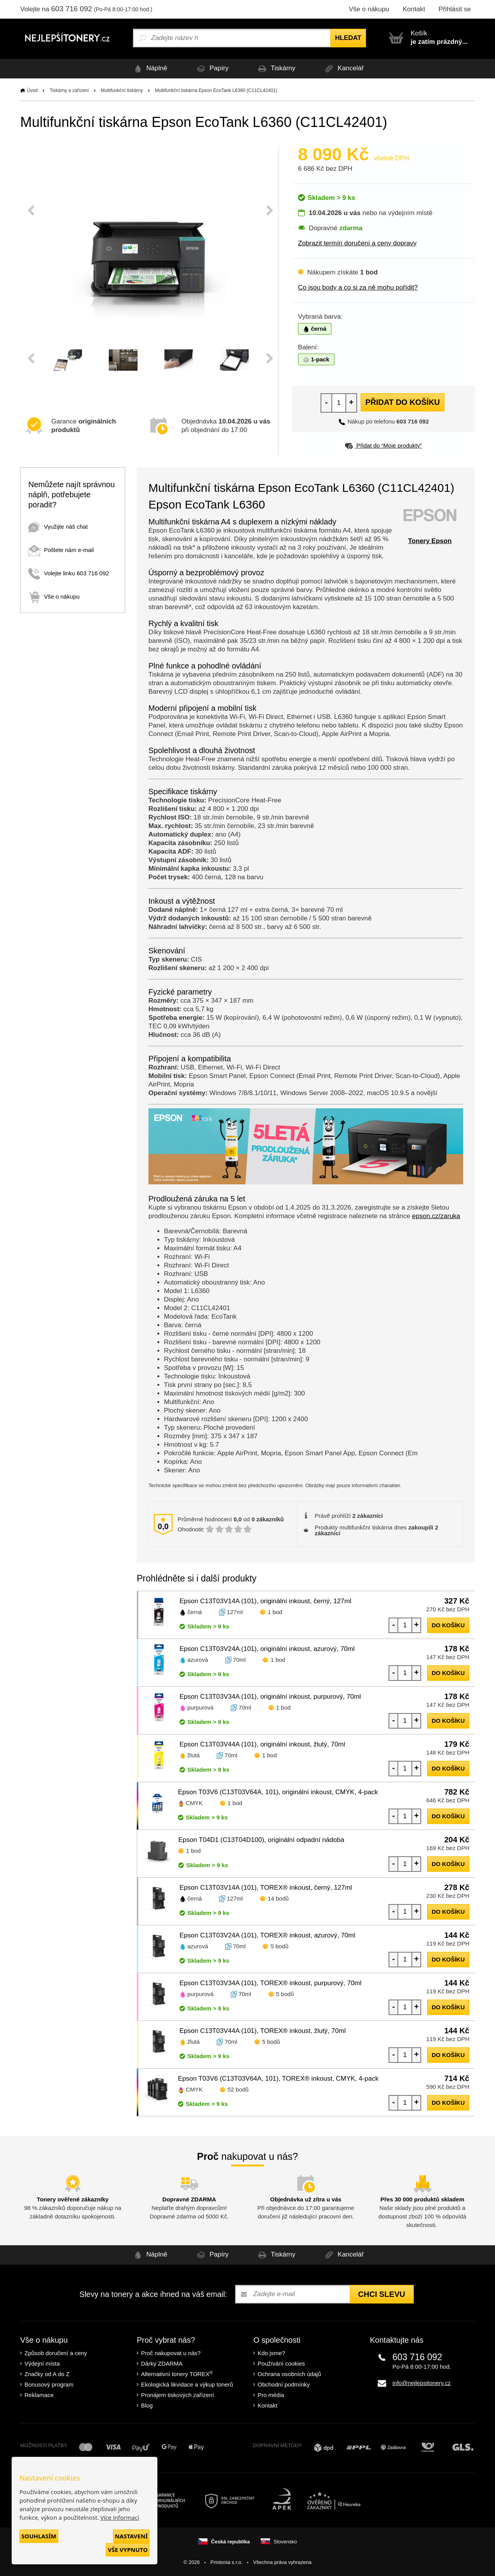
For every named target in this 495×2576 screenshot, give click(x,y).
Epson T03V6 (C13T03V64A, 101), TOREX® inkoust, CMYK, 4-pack (278, 2078)
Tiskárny (275, 68)
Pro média (271, 2395)
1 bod (275, 1612)
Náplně (149, 68)
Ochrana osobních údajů (289, 2374)
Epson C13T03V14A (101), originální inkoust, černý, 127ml (265, 1601)
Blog (147, 2405)
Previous (31, 210)
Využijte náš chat (58, 526)
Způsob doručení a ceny (55, 2353)
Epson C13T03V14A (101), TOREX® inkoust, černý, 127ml (266, 1887)
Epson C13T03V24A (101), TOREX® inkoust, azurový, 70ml (267, 1935)
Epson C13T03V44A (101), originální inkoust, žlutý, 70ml (262, 1744)
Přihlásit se (455, 9)
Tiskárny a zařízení (69, 90)
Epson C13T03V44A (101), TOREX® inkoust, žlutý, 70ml (263, 2030)
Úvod (32, 90)
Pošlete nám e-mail (61, 550)
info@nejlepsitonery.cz (421, 2383)
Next (270, 210)
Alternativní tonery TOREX (178, 2374)
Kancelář (343, 68)
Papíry (211, 68)
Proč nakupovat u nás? (170, 2353)
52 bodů (238, 2089)
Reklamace (39, 2395)
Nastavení (131, 2536)
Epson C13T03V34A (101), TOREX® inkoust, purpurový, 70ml (270, 1983)
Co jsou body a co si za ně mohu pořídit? (358, 287)
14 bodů (278, 1898)
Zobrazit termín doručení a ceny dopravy (357, 243)
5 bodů (279, 1946)
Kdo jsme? (271, 2353)
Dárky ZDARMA (162, 2363)
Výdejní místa (42, 2363)
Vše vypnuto (128, 2549)
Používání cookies (281, 2363)
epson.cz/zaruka (436, 1216)
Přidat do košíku (402, 402)
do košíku (448, 1625)
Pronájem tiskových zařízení (177, 2395)
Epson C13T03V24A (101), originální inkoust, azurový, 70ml (267, 1649)
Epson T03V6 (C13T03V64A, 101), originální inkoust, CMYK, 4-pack (278, 1792)
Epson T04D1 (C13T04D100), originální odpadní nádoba (261, 1839)
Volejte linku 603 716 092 (68, 573)
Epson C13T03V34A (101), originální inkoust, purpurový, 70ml (270, 1696)
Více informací (119, 2517)
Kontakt (414, 9)
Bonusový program (48, 2384)
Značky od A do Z (47, 2374)
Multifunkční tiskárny (122, 90)
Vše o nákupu (369, 9)
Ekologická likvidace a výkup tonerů (187, 2384)
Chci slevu (381, 2294)
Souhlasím (38, 2536)
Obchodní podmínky (284, 2384)
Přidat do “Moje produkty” (383, 445)
